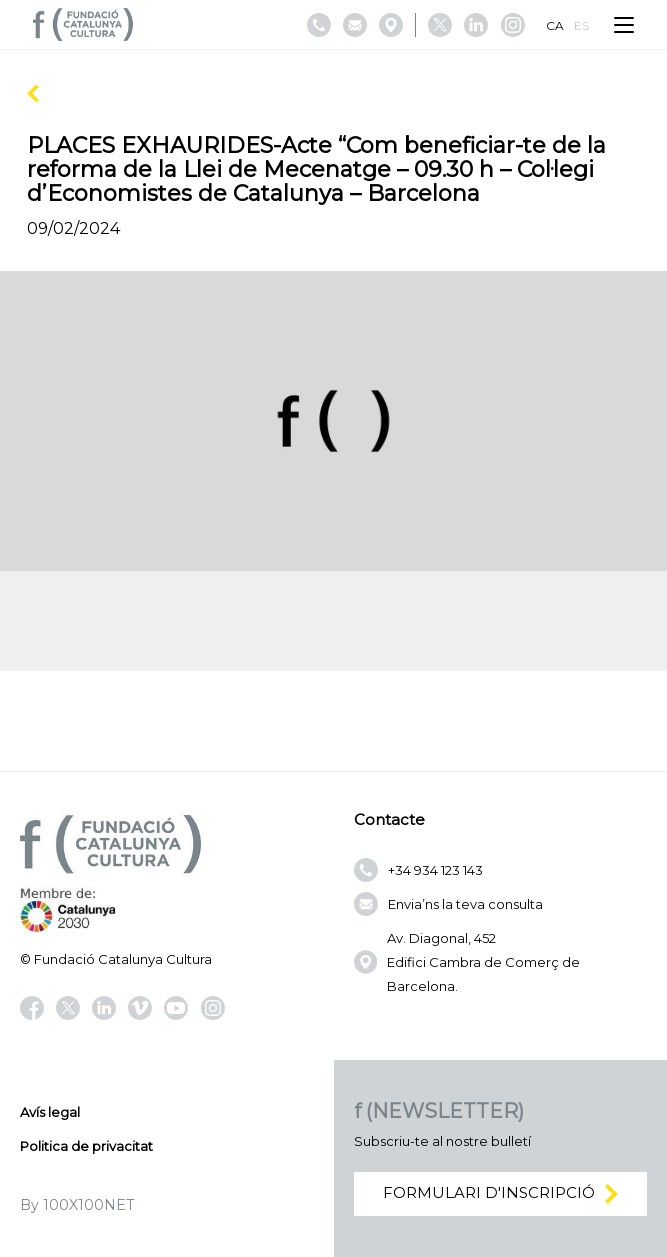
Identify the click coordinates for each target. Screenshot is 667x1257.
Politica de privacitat (86, 1146)
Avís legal (50, 1112)
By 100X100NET (77, 1205)
